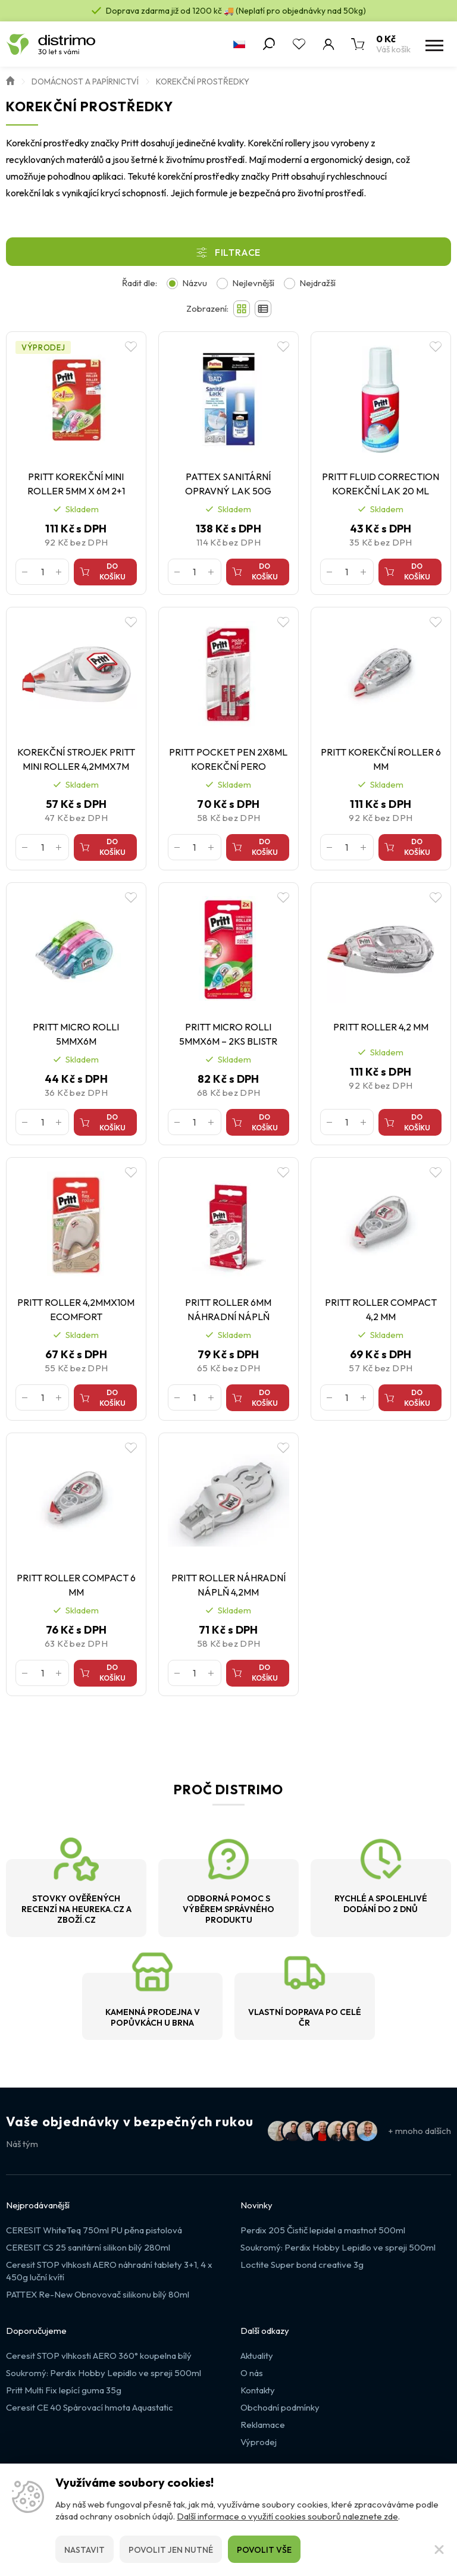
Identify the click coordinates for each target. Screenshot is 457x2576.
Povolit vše (264, 2549)
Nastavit (84, 2549)
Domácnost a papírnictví (85, 81)
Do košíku (112, 571)
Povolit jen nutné (171, 2549)
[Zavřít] (439, 2549)
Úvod (10, 80)
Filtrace (238, 252)
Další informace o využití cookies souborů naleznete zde (287, 2516)
